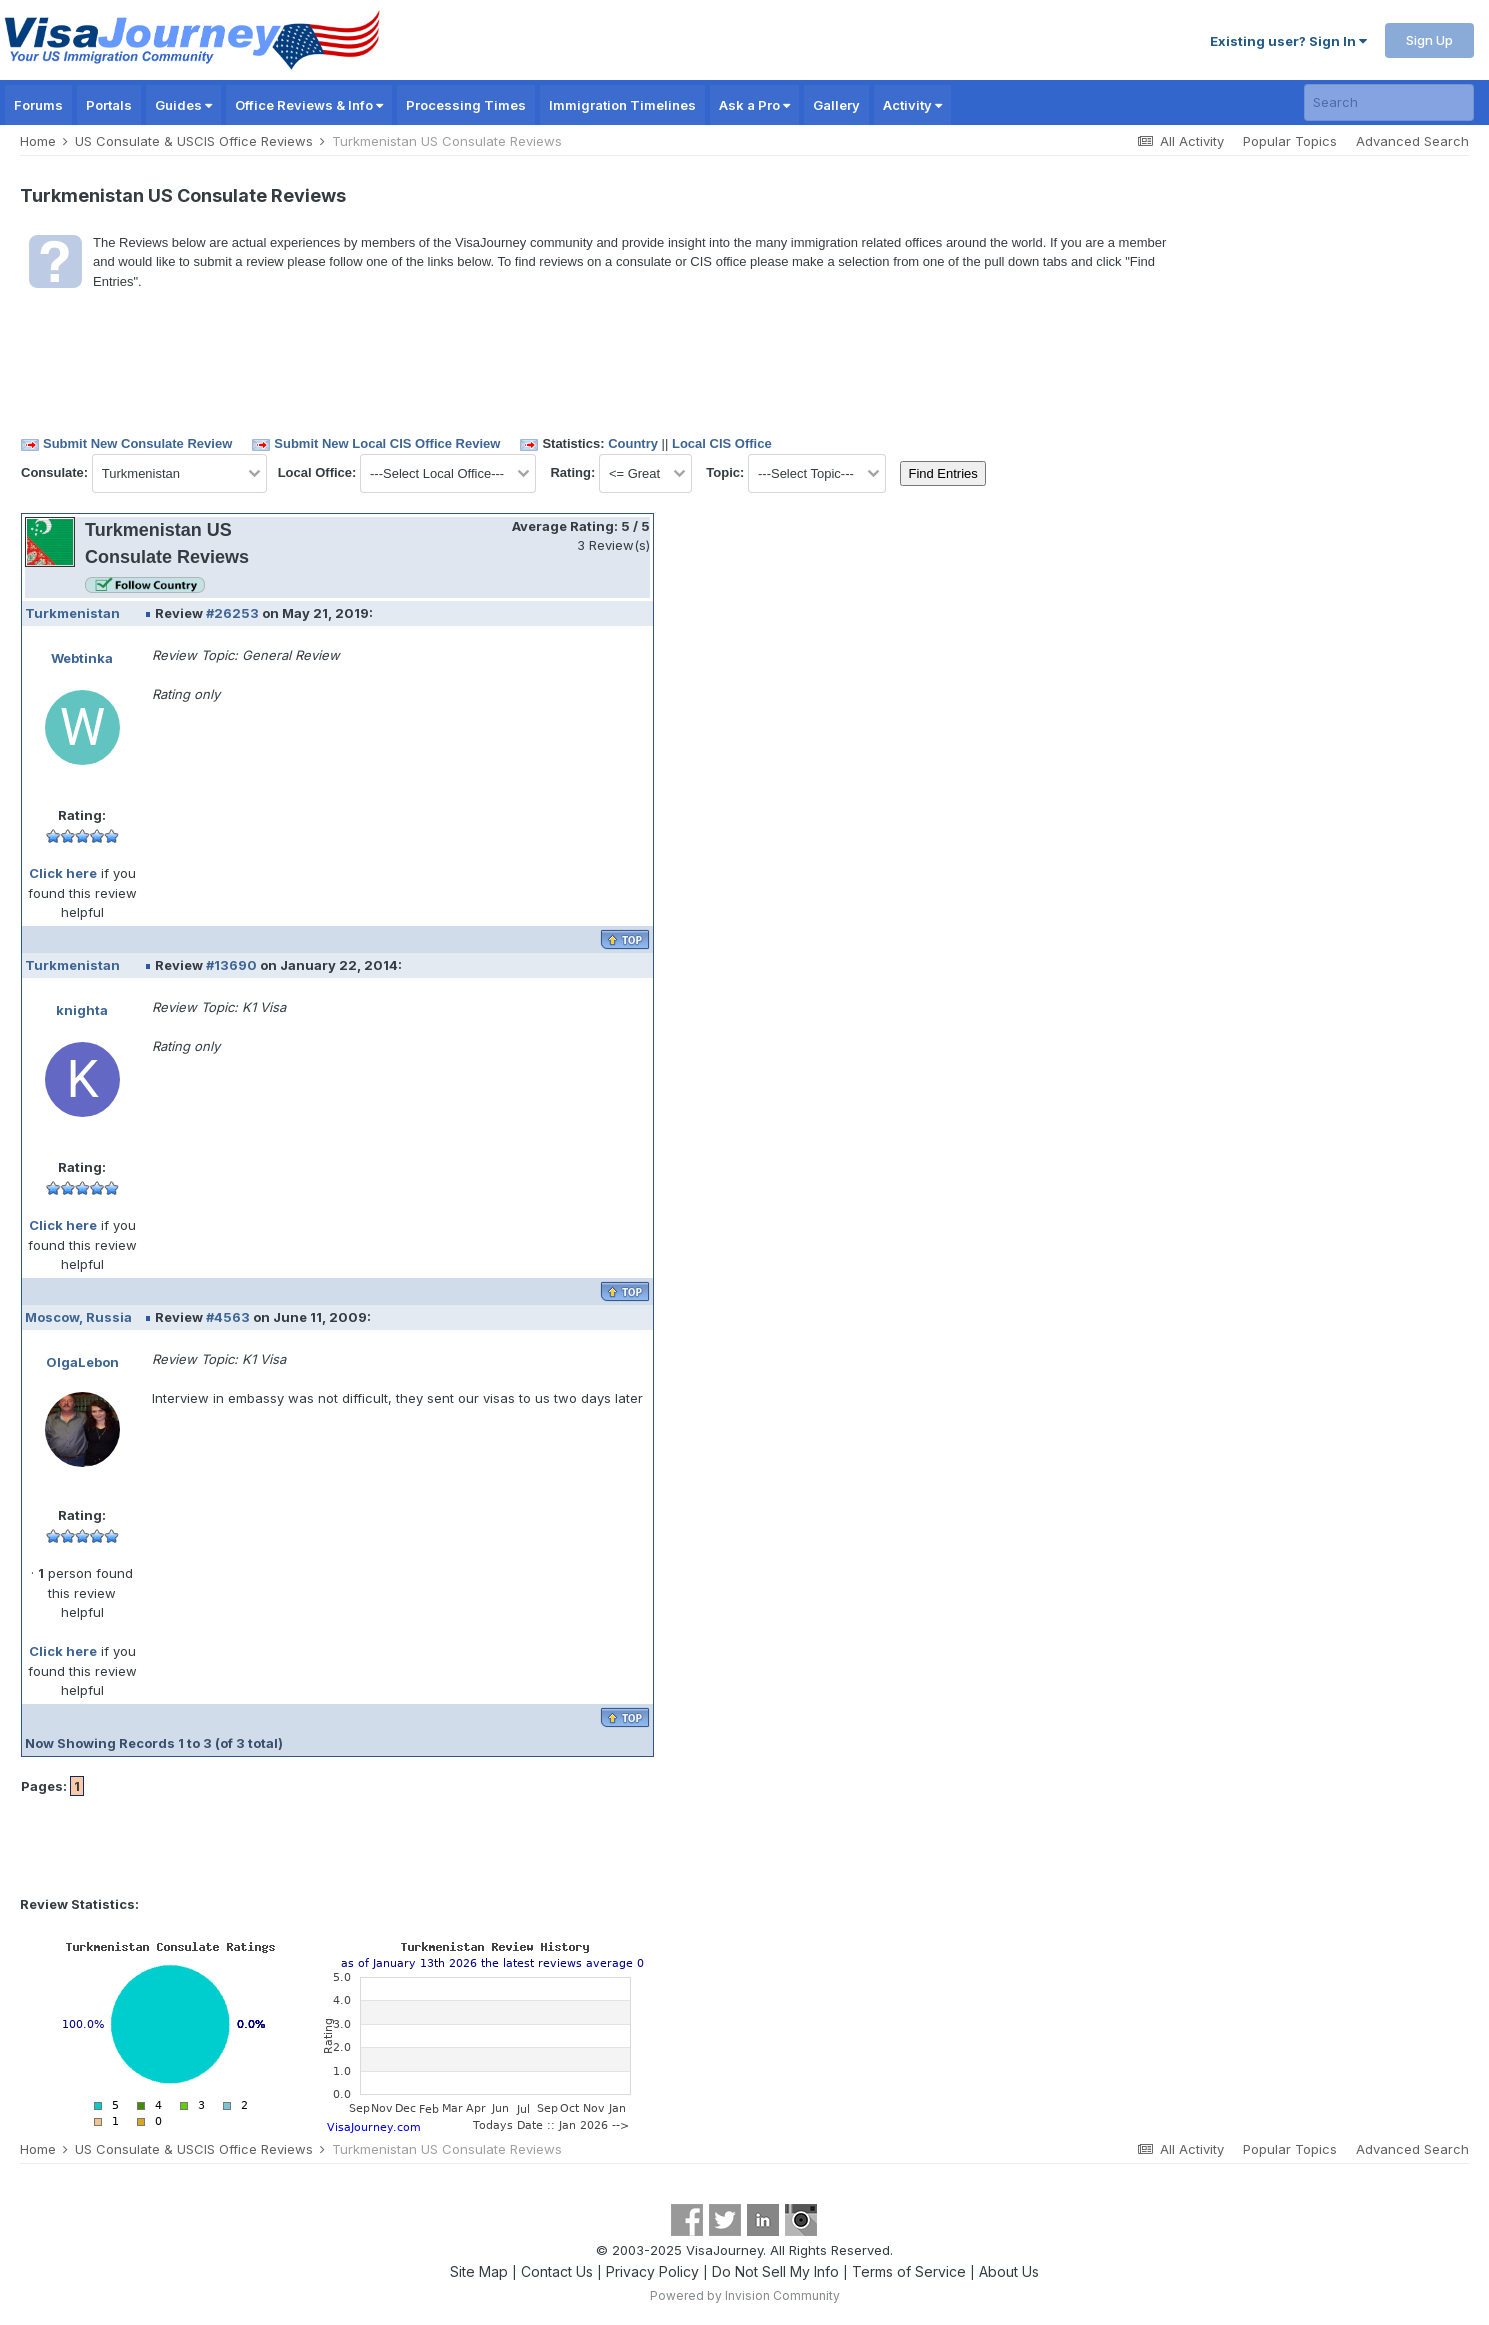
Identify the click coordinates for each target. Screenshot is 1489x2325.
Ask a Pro (754, 105)
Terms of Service (909, 2271)
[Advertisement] (1072, 595)
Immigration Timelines (622, 105)
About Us (1009, 2271)
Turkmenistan (72, 613)
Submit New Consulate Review (137, 443)
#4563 (228, 1317)
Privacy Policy (652, 2271)
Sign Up (1429, 40)
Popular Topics (1290, 141)
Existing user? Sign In (1288, 41)
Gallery (836, 105)
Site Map (479, 2271)
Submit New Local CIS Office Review (387, 443)
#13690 (231, 965)
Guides (183, 105)
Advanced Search (1412, 141)
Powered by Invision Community (745, 2295)
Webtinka (82, 658)
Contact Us (557, 2271)
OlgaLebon (82, 1362)
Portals (109, 105)
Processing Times (466, 105)
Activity (912, 105)
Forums (38, 105)
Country (633, 443)
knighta (82, 1010)
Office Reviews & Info (309, 105)
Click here (63, 873)
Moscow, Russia (78, 1317)
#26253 (232, 613)
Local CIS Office (722, 443)
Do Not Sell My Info (775, 2271)
